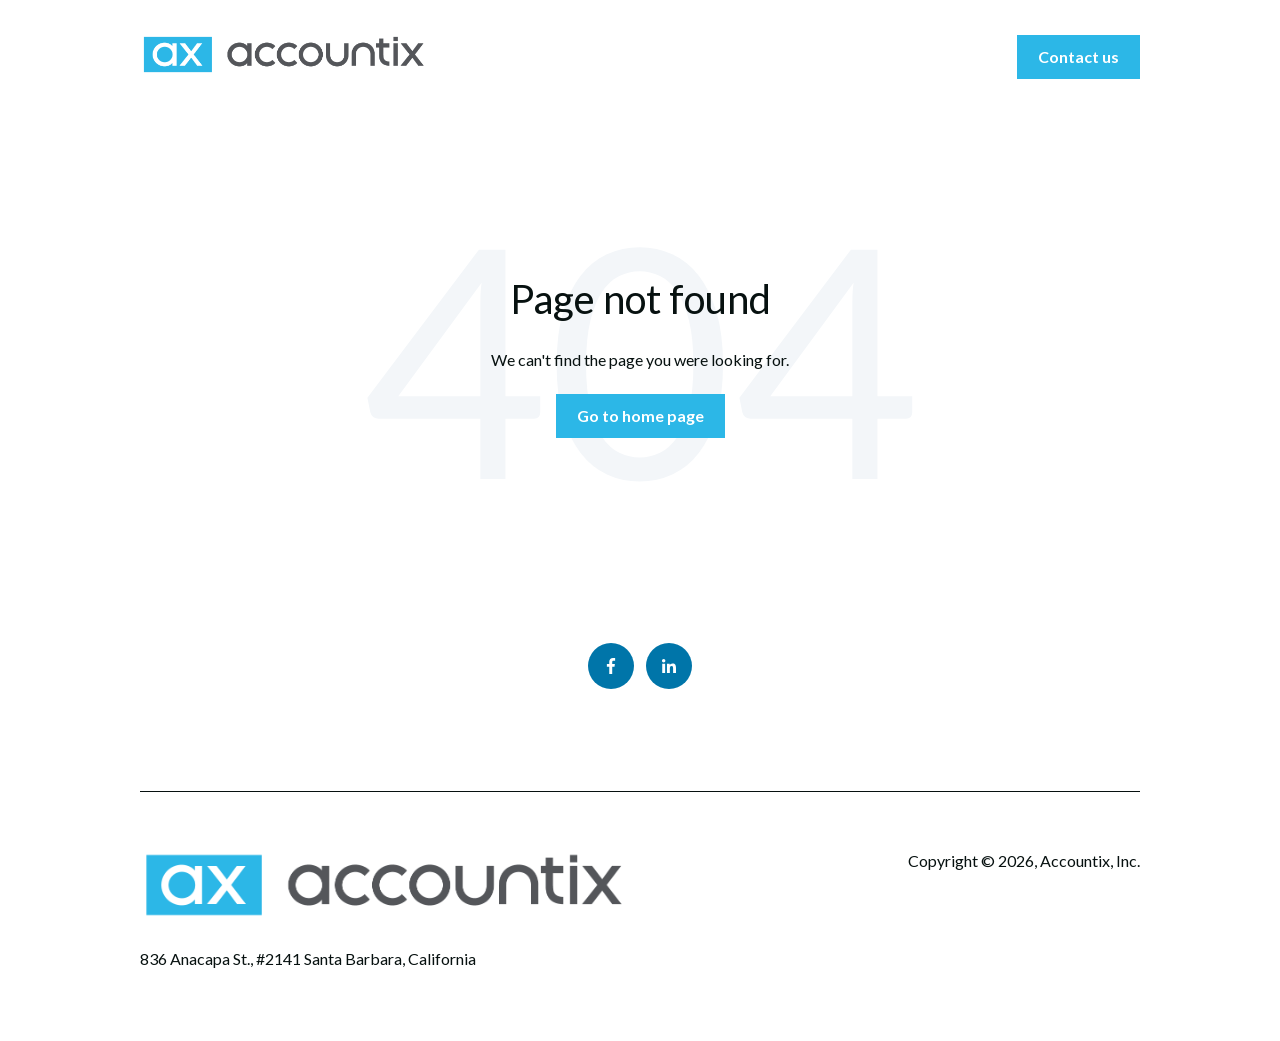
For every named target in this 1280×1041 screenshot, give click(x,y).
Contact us (1078, 56)
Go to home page (640, 415)
